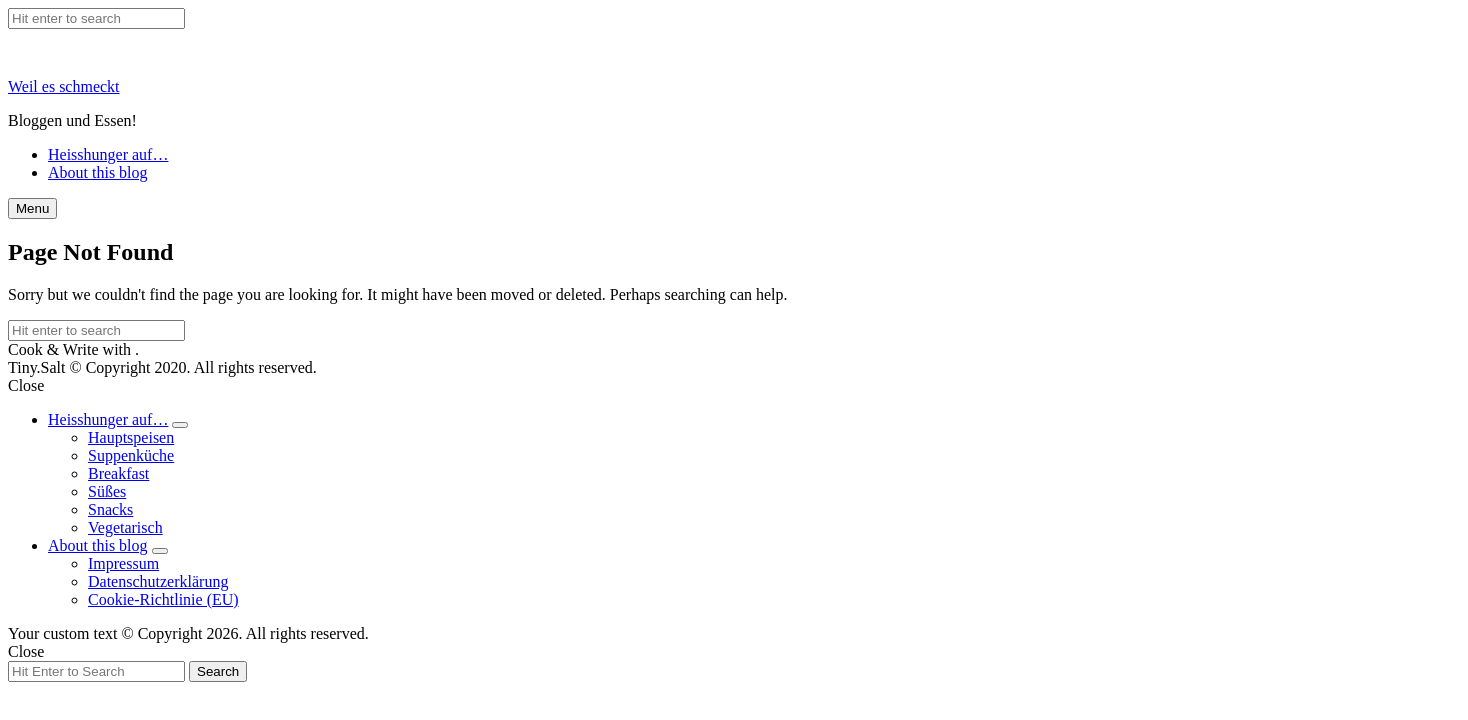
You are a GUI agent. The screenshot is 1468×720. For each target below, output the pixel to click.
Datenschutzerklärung (158, 581)
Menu (32, 208)
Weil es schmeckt (64, 86)
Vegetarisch (125, 527)
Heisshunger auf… (108, 154)
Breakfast (118, 473)
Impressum (123, 563)
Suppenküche (131, 455)
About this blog (98, 172)
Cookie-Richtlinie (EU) (163, 599)
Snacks (110, 509)
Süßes (107, 491)
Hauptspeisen (131, 437)
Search (218, 671)
